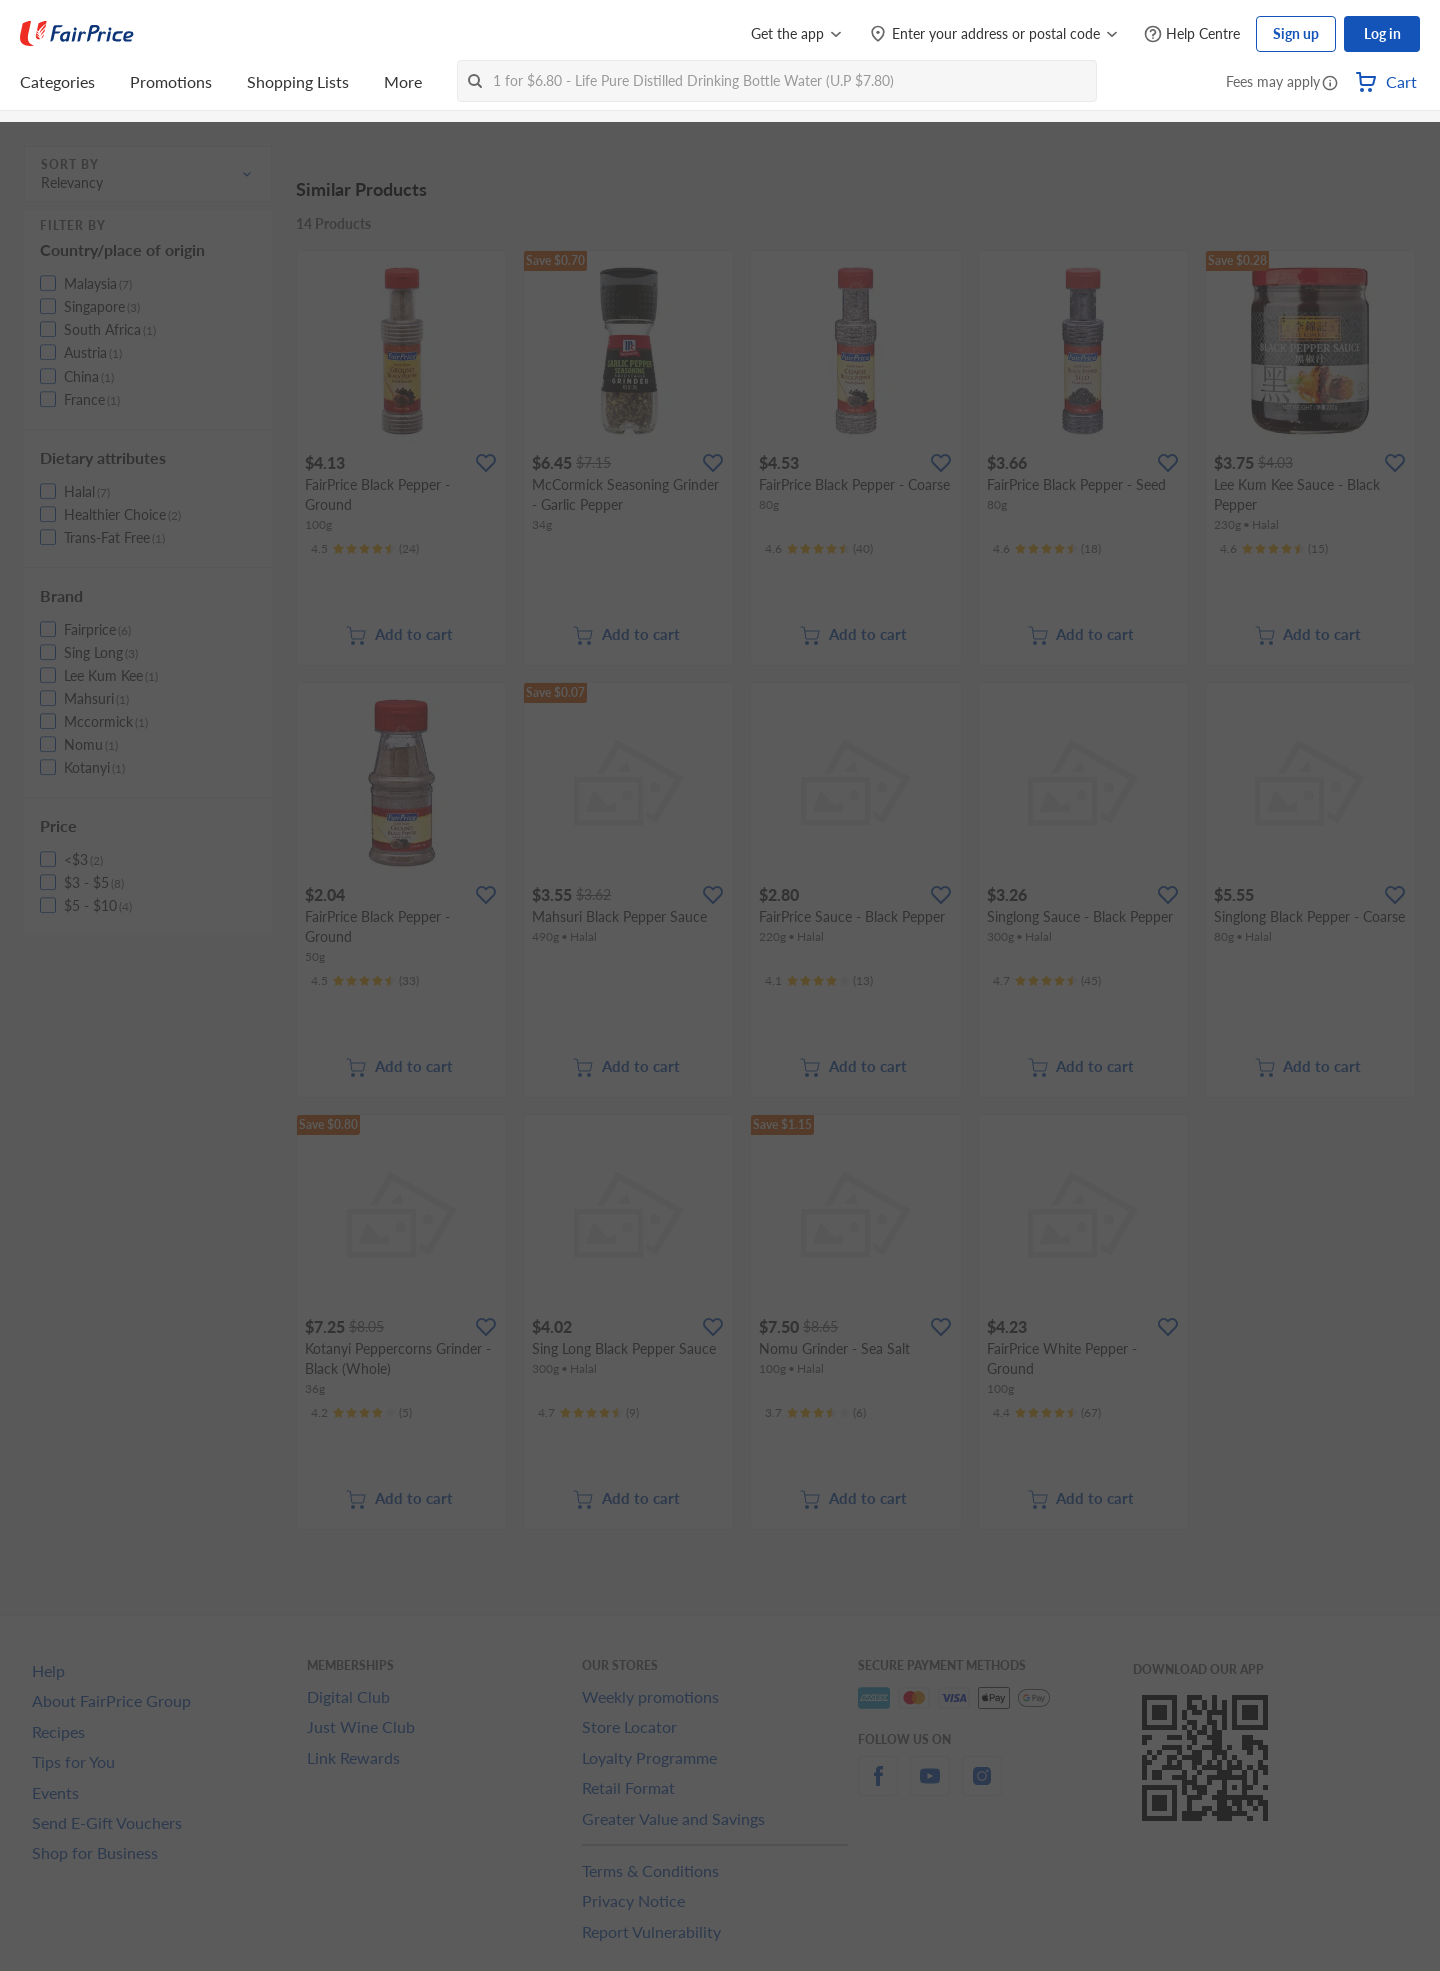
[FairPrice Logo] (77, 34)
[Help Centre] (1192, 34)
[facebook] (878, 1787)
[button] (1330, 84)
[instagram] (982, 1787)
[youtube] (930, 1787)
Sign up (1296, 33)
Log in (1382, 33)
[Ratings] (365, 549)
